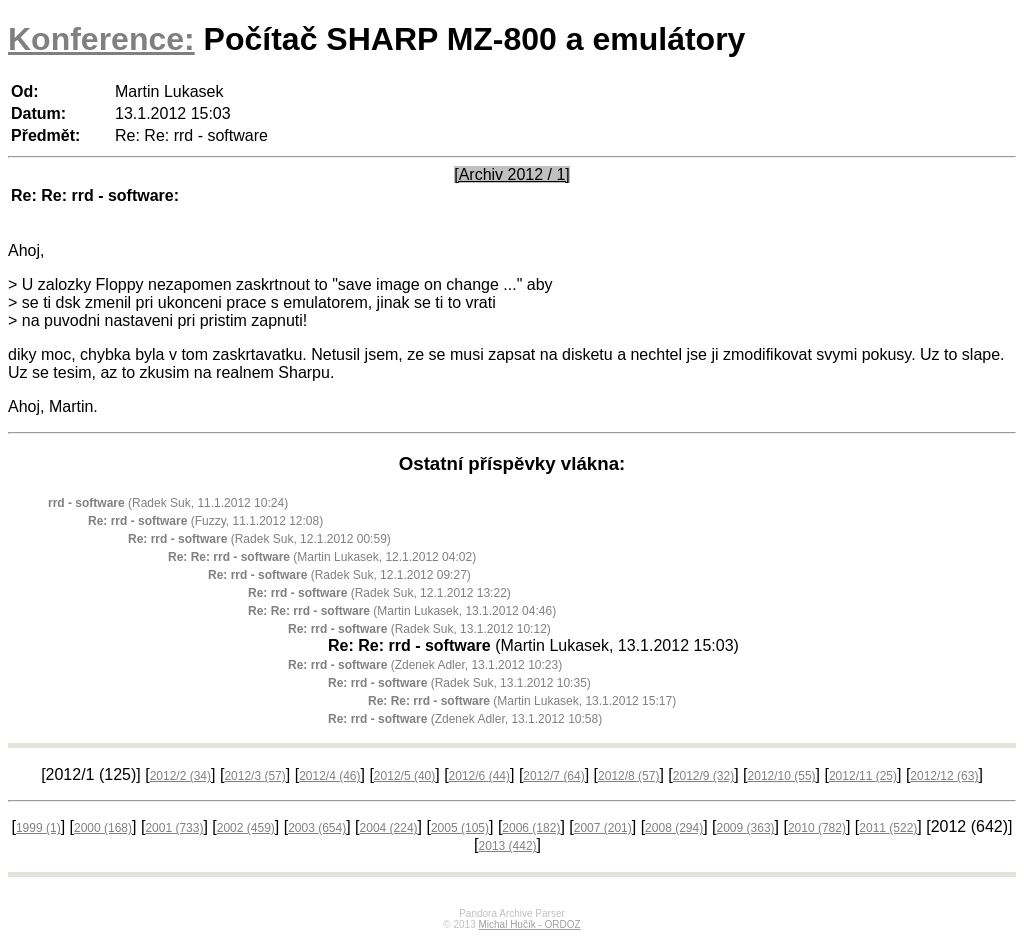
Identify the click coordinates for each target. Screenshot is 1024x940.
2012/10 (782, 776)
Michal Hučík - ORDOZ (529, 924)
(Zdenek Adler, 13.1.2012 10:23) (425, 665)
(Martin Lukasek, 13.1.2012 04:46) (402, 611)
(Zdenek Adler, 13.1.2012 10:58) (465, 719)
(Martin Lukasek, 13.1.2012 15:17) (522, 701)
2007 (603, 828)
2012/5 (404, 776)
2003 (317, 828)
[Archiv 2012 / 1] (512, 174)
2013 (508, 846)
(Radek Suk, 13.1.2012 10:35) (459, 683)
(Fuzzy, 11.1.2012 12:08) (205, 521)
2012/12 (944, 776)
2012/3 (254, 776)
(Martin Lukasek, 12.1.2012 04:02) (322, 557)
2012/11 (863, 776)
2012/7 (553, 776)
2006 (531, 828)
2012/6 (479, 776)
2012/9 (703, 776)
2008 (674, 828)
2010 (817, 828)
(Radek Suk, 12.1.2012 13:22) (379, 593)
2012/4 (329, 776)
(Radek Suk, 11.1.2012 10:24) (168, 503)
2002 (246, 828)
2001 (174, 828)
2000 (103, 828)
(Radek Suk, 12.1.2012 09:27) (339, 575)
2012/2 (180, 776)
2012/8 (628, 776)
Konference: (101, 39)
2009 (746, 828)
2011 (888, 828)
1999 (38, 828)
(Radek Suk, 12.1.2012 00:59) (259, 539)
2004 (389, 828)
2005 (460, 828)
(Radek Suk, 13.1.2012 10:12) (419, 629)
